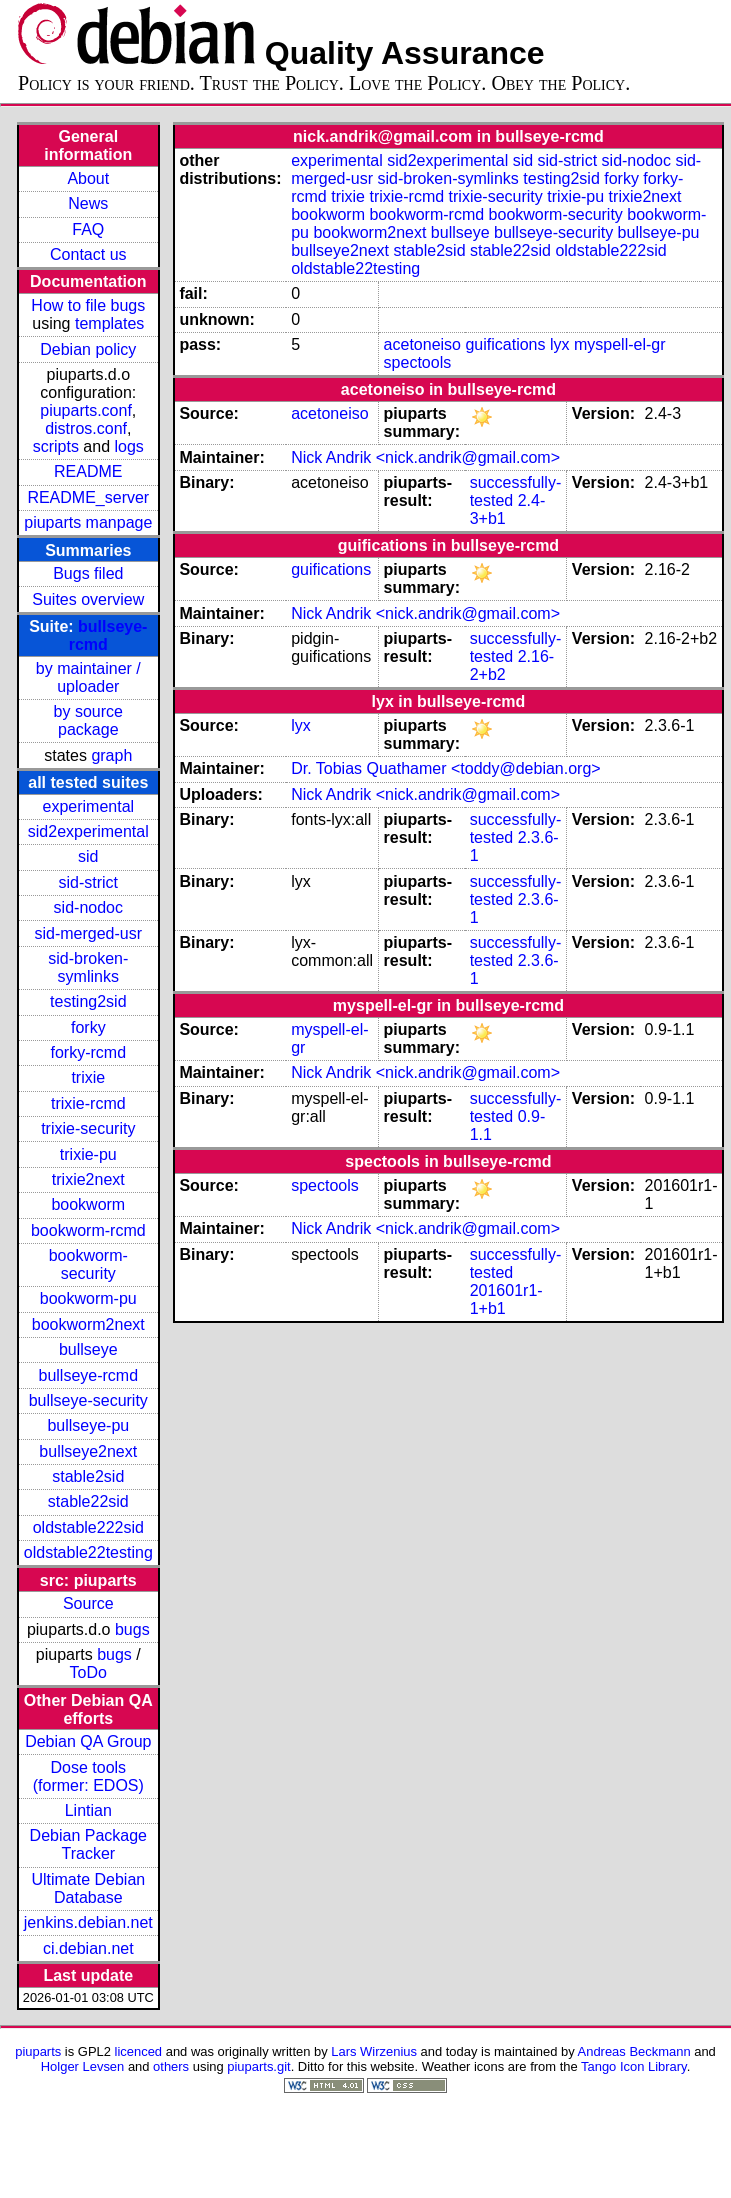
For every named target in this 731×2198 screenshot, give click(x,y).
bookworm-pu (88, 1298)
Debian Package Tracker (88, 1844)
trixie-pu (88, 1154)
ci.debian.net (88, 1948)
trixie (88, 1077)
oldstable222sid (88, 1527)
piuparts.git (258, 2066)
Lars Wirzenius (374, 2051)
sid (88, 856)
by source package (88, 720)
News (88, 203)
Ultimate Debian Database (88, 1888)
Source (88, 1603)
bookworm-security (88, 1264)
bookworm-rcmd (88, 1230)
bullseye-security (88, 1400)
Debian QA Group (88, 1741)
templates (109, 323)
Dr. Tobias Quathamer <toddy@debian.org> (445, 768)
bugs (132, 1629)
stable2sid (88, 1476)
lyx (560, 344)
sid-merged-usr (88, 933)
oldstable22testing (88, 1552)
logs (129, 446)
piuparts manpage (88, 522)
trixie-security (88, 1128)
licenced (139, 2051)
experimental (88, 806)
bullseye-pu (88, 1425)
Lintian (88, 1810)
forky (88, 1027)
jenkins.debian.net (88, 1922)
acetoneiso (422, 344)
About (88, 178)
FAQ (88, 229)
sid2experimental (88, 831)
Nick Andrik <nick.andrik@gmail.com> (425, 457)
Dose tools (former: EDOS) (88, 1776)
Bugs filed (88, 573)
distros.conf (86, 428)
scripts (56, 446)
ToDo (88, 1672)
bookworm (88, 1204)
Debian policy (88, 349)
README (88, 471)
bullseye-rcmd (88, 1375)
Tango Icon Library (634, 2066)
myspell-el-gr (620, 344)
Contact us (88, 254)
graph (111, 755)
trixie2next (88, 1179)
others (171, 2066)
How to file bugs (88, 305)
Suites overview (88, 599)
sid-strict (89, 882)
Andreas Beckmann (634, 2051)
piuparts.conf (86, 410)
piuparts (38, 2051)
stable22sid (88, 1501)
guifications (505, 344)
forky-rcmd (89, 1052)
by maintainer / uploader (88, 677)
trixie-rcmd (88, 1103)
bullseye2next (88, 1451)
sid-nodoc (88, 907)
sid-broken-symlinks (88, 967)
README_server (88, 497)
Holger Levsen (83, 2066)
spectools (418, 362)
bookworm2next (88, 1324)
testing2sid (88, 1001)
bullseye (88, 1349)
